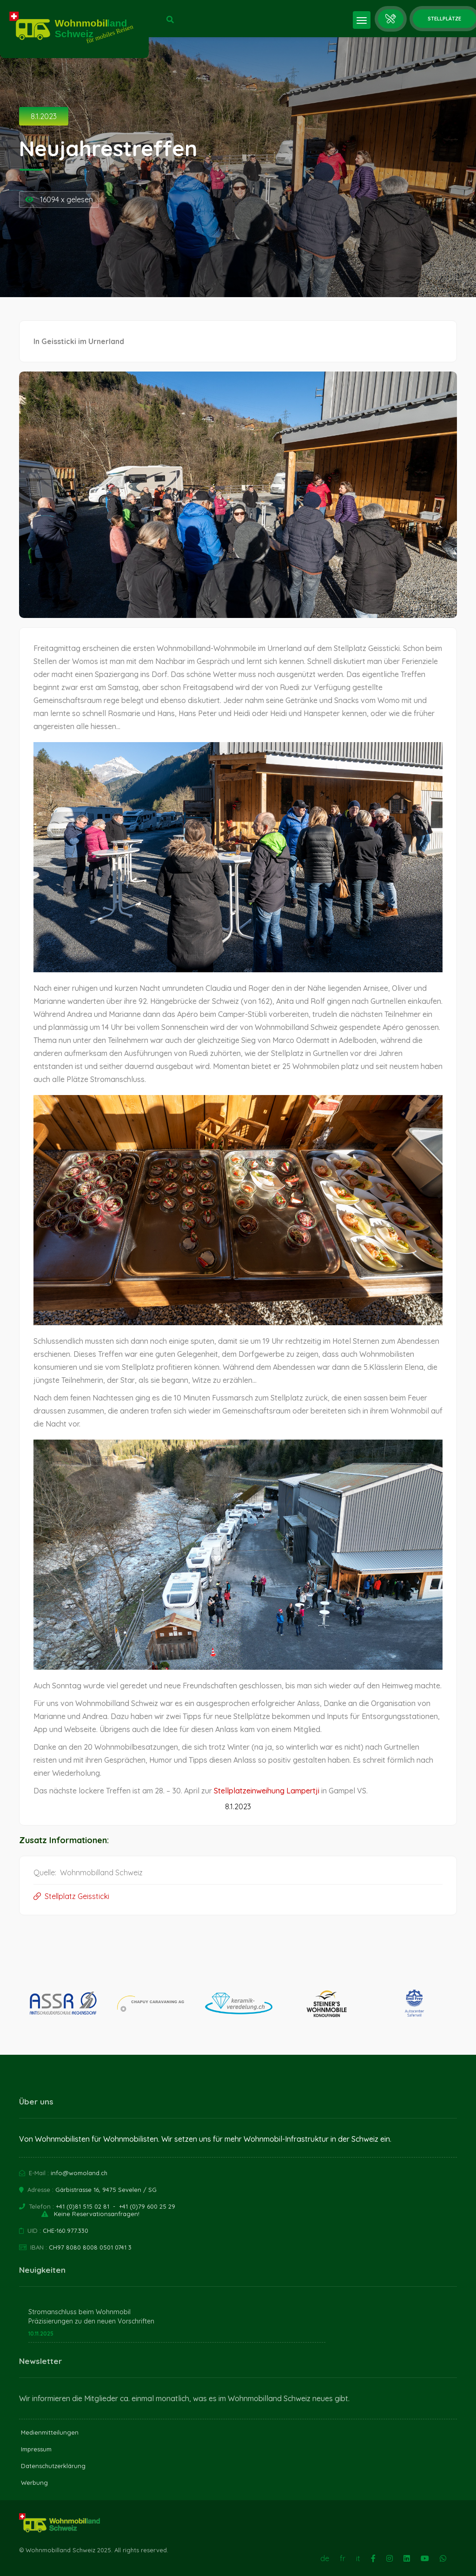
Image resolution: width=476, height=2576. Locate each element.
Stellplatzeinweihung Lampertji (266, 1790)
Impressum (36, 2449)
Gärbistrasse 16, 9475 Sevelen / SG (106, 2189)
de (324, 2558)
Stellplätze (444, 18)
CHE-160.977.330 (65, 2230)
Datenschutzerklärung (53, 2466)
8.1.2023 (44, 116)
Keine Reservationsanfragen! (96, 2213)
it (358, 2558)
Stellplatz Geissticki (71, 1896)
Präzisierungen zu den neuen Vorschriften (91, 2321)
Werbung (34, 2482)
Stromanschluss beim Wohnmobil (79, 2312)
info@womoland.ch (79, 2173)
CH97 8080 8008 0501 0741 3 (90, 2247)
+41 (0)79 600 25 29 (147, 2206)
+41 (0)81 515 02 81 (82, 2206)
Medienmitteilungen (50, 2432)
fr (342, 2558)
